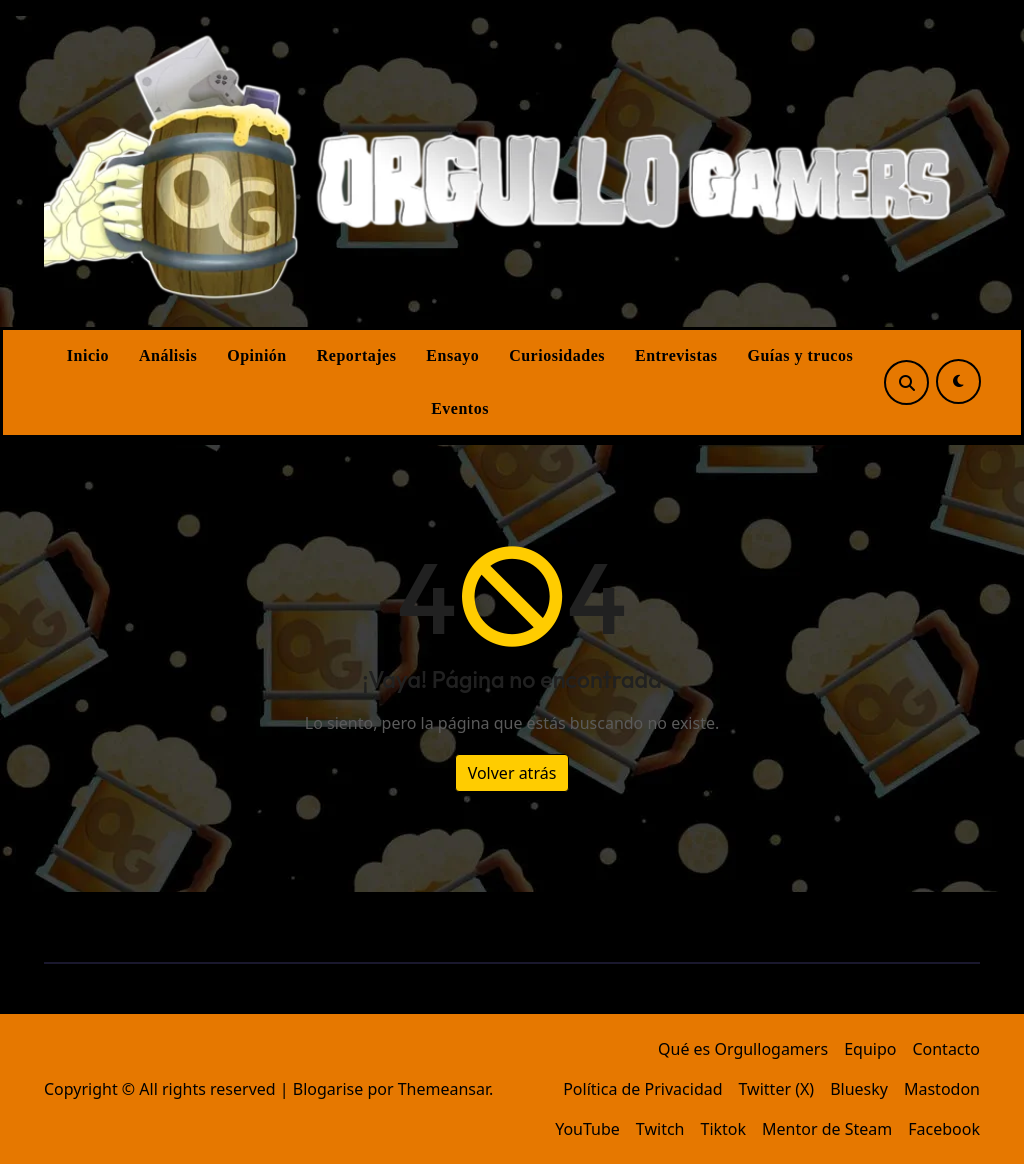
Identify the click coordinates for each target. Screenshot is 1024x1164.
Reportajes (357, 355)
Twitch (660, 1129)
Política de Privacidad (642, 1089)
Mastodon (942, 1089)
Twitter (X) (777, 1089)
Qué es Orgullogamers (743, 1049)
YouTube (587, 1129)
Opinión (257, 355)
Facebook (944, 1129)
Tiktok (723, 1129)
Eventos (460, 408)
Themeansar (443, 1089)
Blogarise (328, 1089)
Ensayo (452, 355)
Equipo (870, 1049)
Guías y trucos (801, 355)
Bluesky (859, 1089)
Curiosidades (557, 355)
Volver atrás (512, 773)
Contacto (946, 1049)
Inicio (88, 355)
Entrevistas (676, 355)
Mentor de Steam (827, 1129)
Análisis (168, 355)
